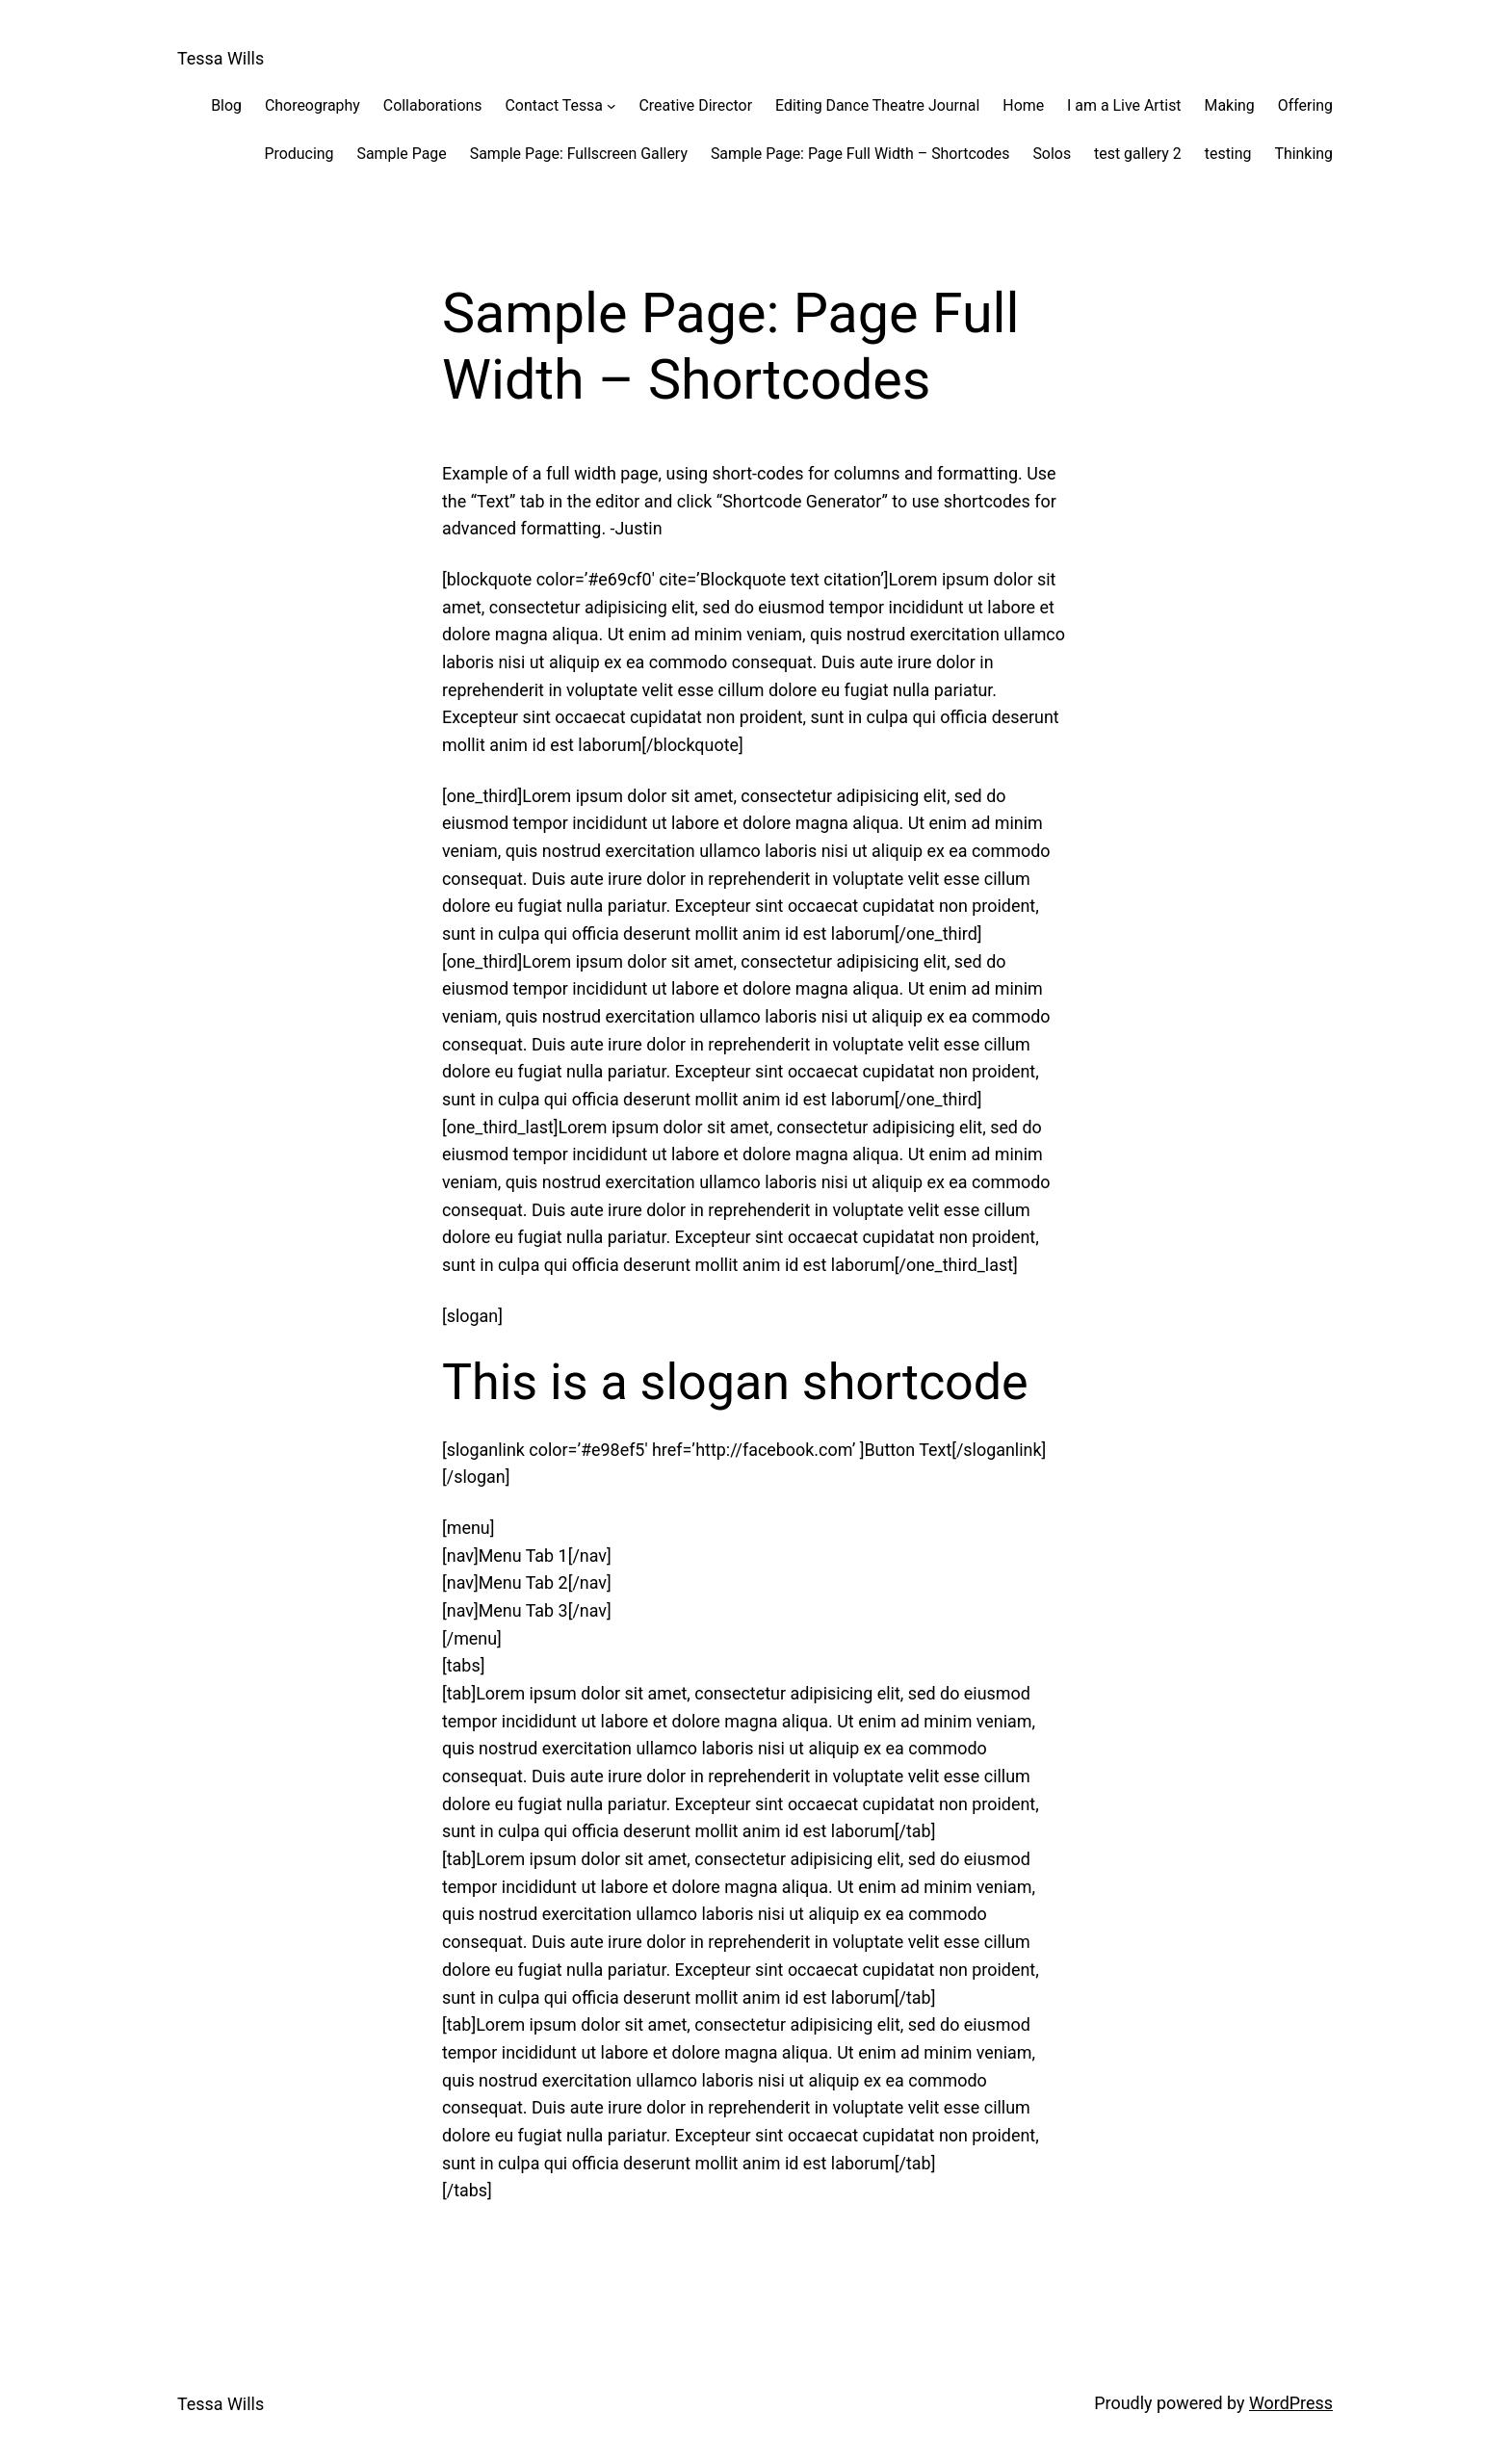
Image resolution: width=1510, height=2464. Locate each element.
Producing (299, 153)
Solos (1051, 153)
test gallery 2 (1138, 153)
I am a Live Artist (1124, 105)
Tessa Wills (220, 58)
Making (1230, 105)
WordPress (1291, 2403)
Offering (1305, 105)
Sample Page (402, 153)
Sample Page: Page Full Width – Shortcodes (860, 153)
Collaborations (432, 105)
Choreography (312, 105)
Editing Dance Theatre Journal (877, 105)
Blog (226, 105)
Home (1023, 105)
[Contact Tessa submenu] (611, 106)
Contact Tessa (554, 105)
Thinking (1303, 153)
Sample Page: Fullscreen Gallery (579, 153)
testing (1228, 153)
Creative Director (696, 105)
